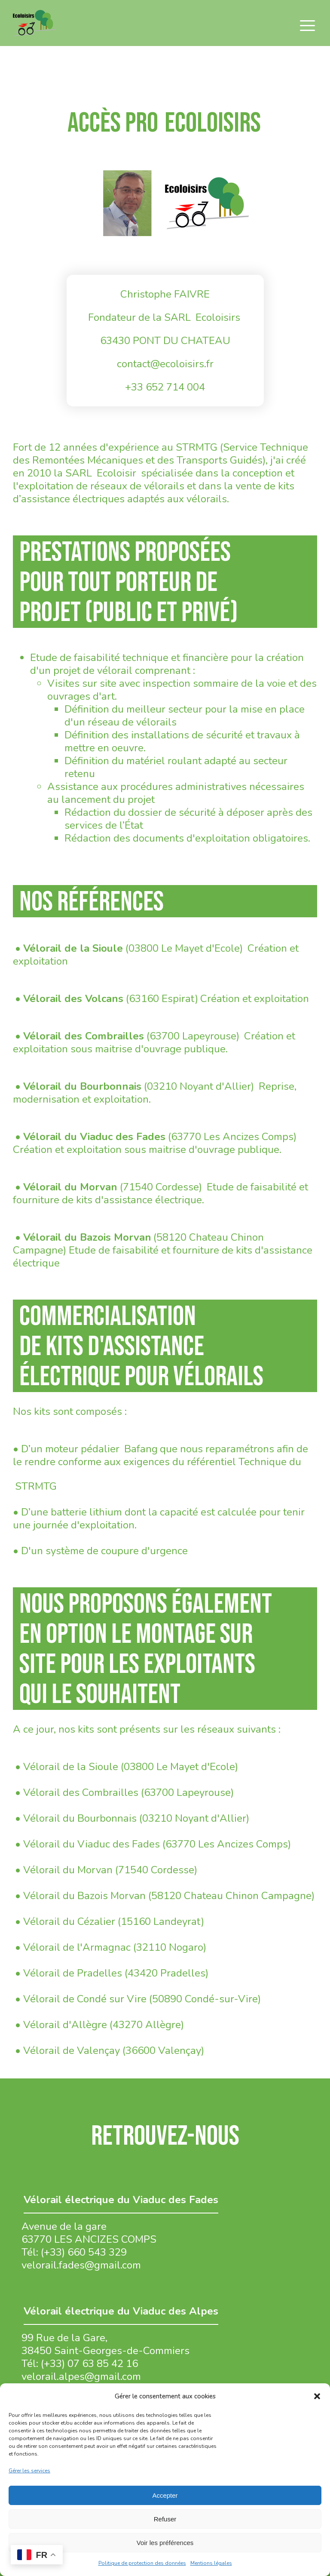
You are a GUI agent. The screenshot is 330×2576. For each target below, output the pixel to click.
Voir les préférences (165, 2542)
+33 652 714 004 (165, 387)
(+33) (54, 2363)
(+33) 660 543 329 (84, 2252)
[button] (317, 2396)
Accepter (164, 2495)
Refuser (165, 2519)
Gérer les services (29, 2470)
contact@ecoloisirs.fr (165, 364)
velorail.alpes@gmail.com (81, 2376)
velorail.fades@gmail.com (81, 2265)
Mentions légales (211, 2563)
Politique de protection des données (142, 2563)
